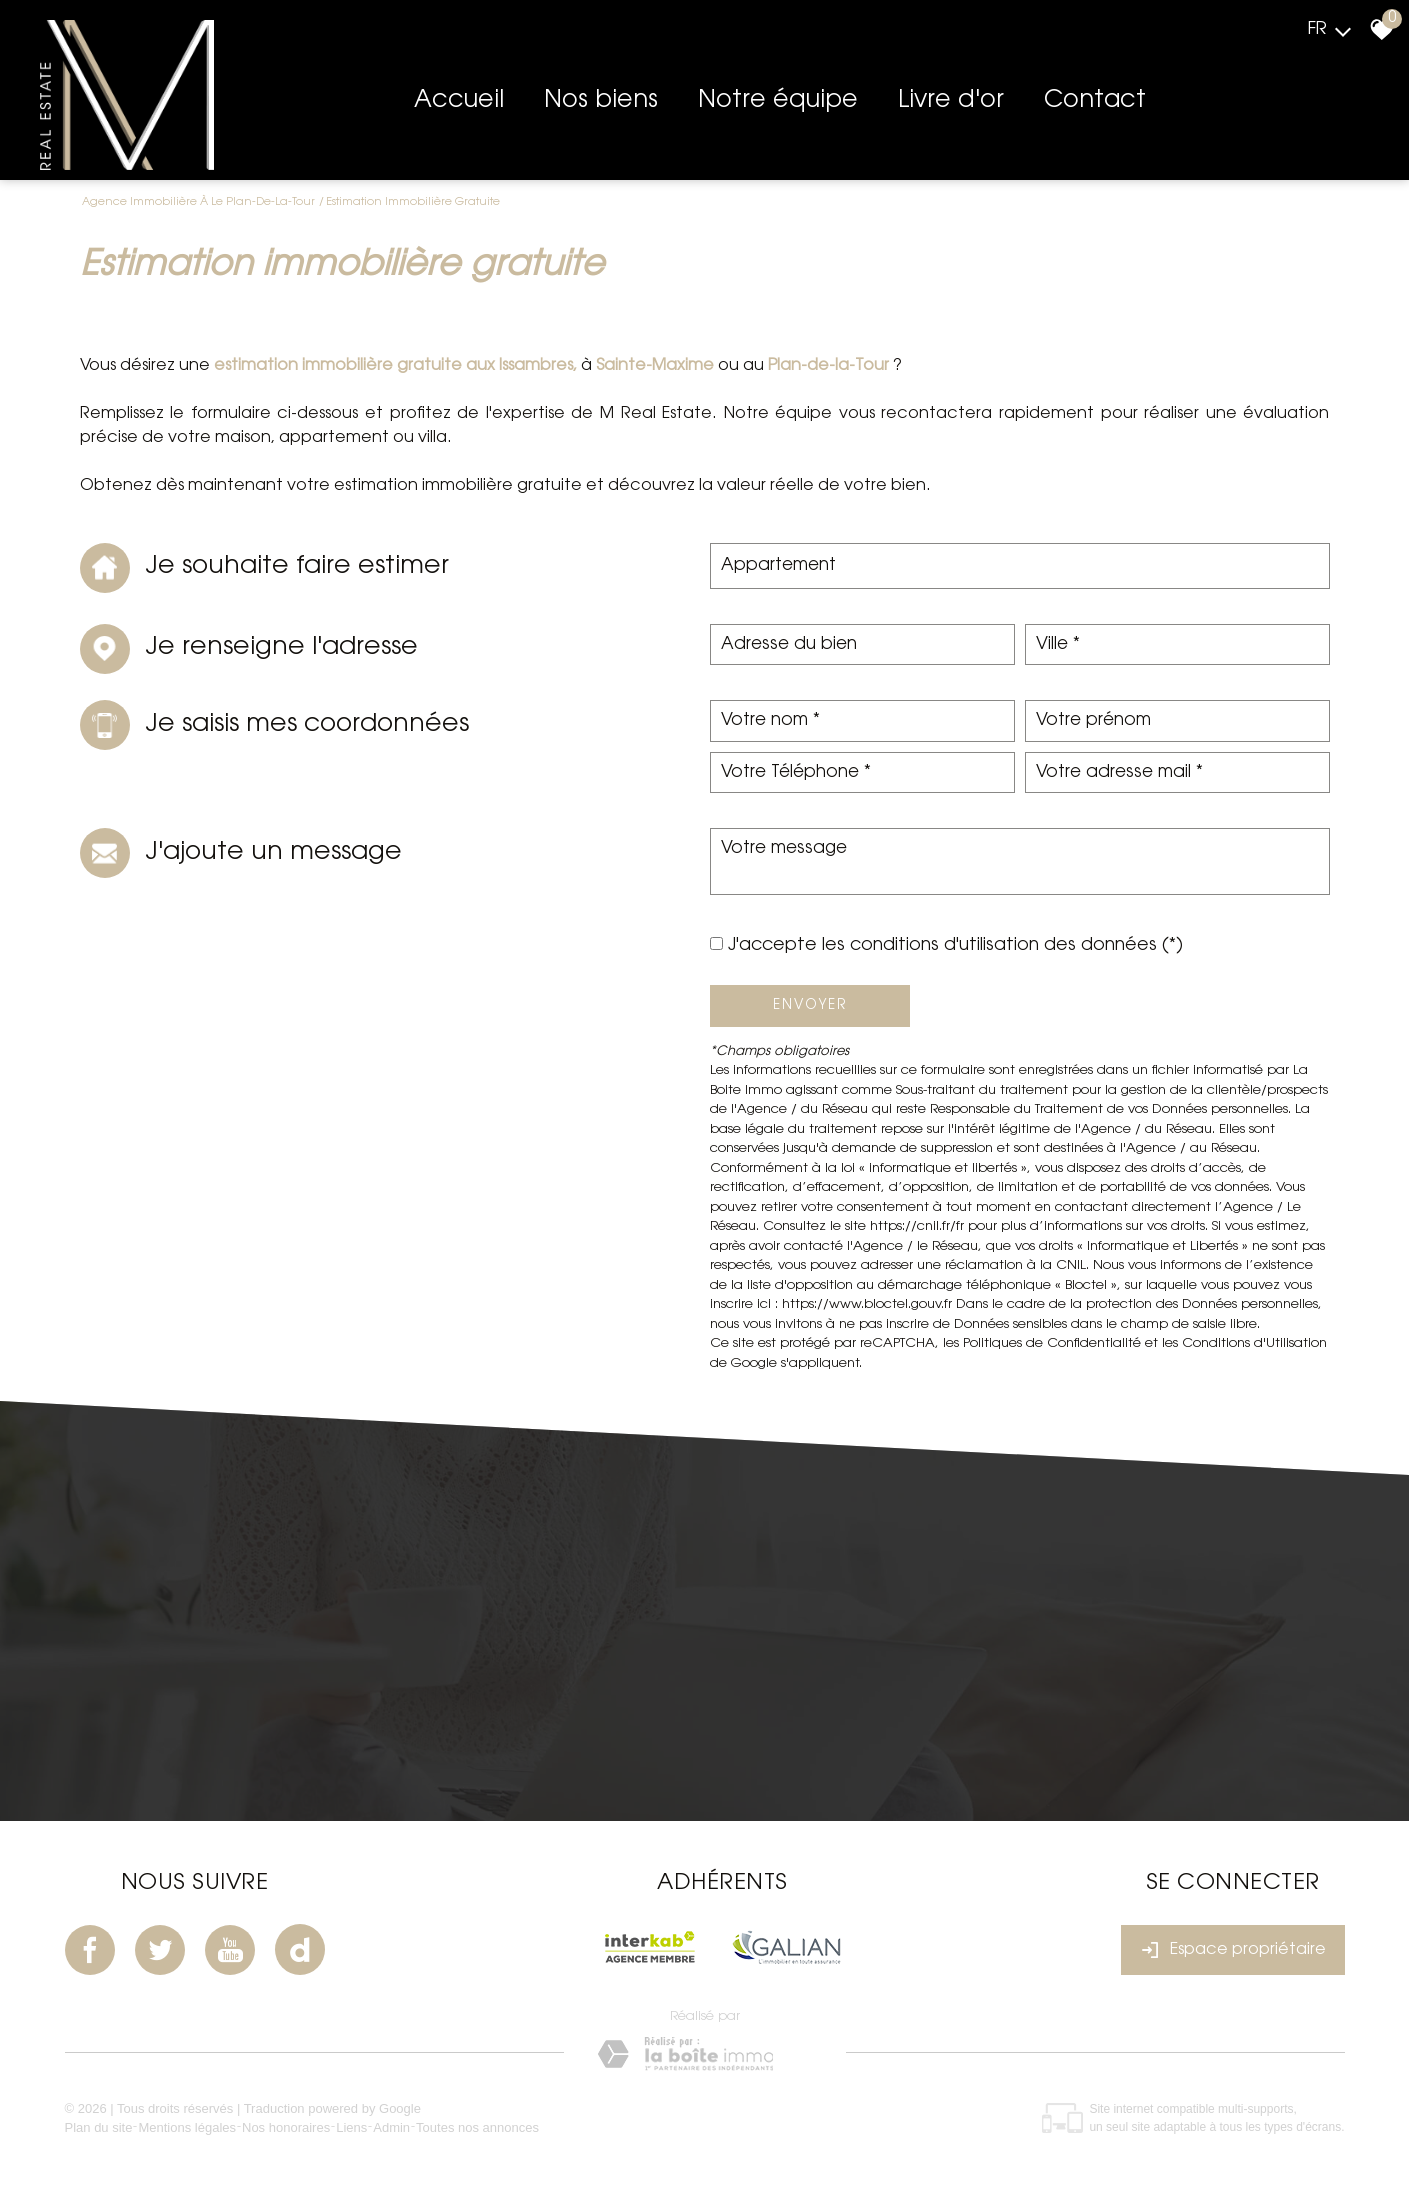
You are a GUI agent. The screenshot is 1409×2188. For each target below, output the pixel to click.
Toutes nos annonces (477, 2127)
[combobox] (1020, 566)
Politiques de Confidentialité (1052, 1343)
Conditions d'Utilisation (1254, 1343)
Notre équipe (778, 101)
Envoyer (810, 1005)
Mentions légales (187, 2127)
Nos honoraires (286, 2127)
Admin (391, 2127)
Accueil (459, 101)
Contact (1095, 101)
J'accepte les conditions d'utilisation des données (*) (955, 946)
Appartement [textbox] (778, 565)
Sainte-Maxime (653, 366)
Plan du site (99, 2127)
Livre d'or (951, 101)
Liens (351, 2127)
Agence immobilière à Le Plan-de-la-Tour (198, 202)
